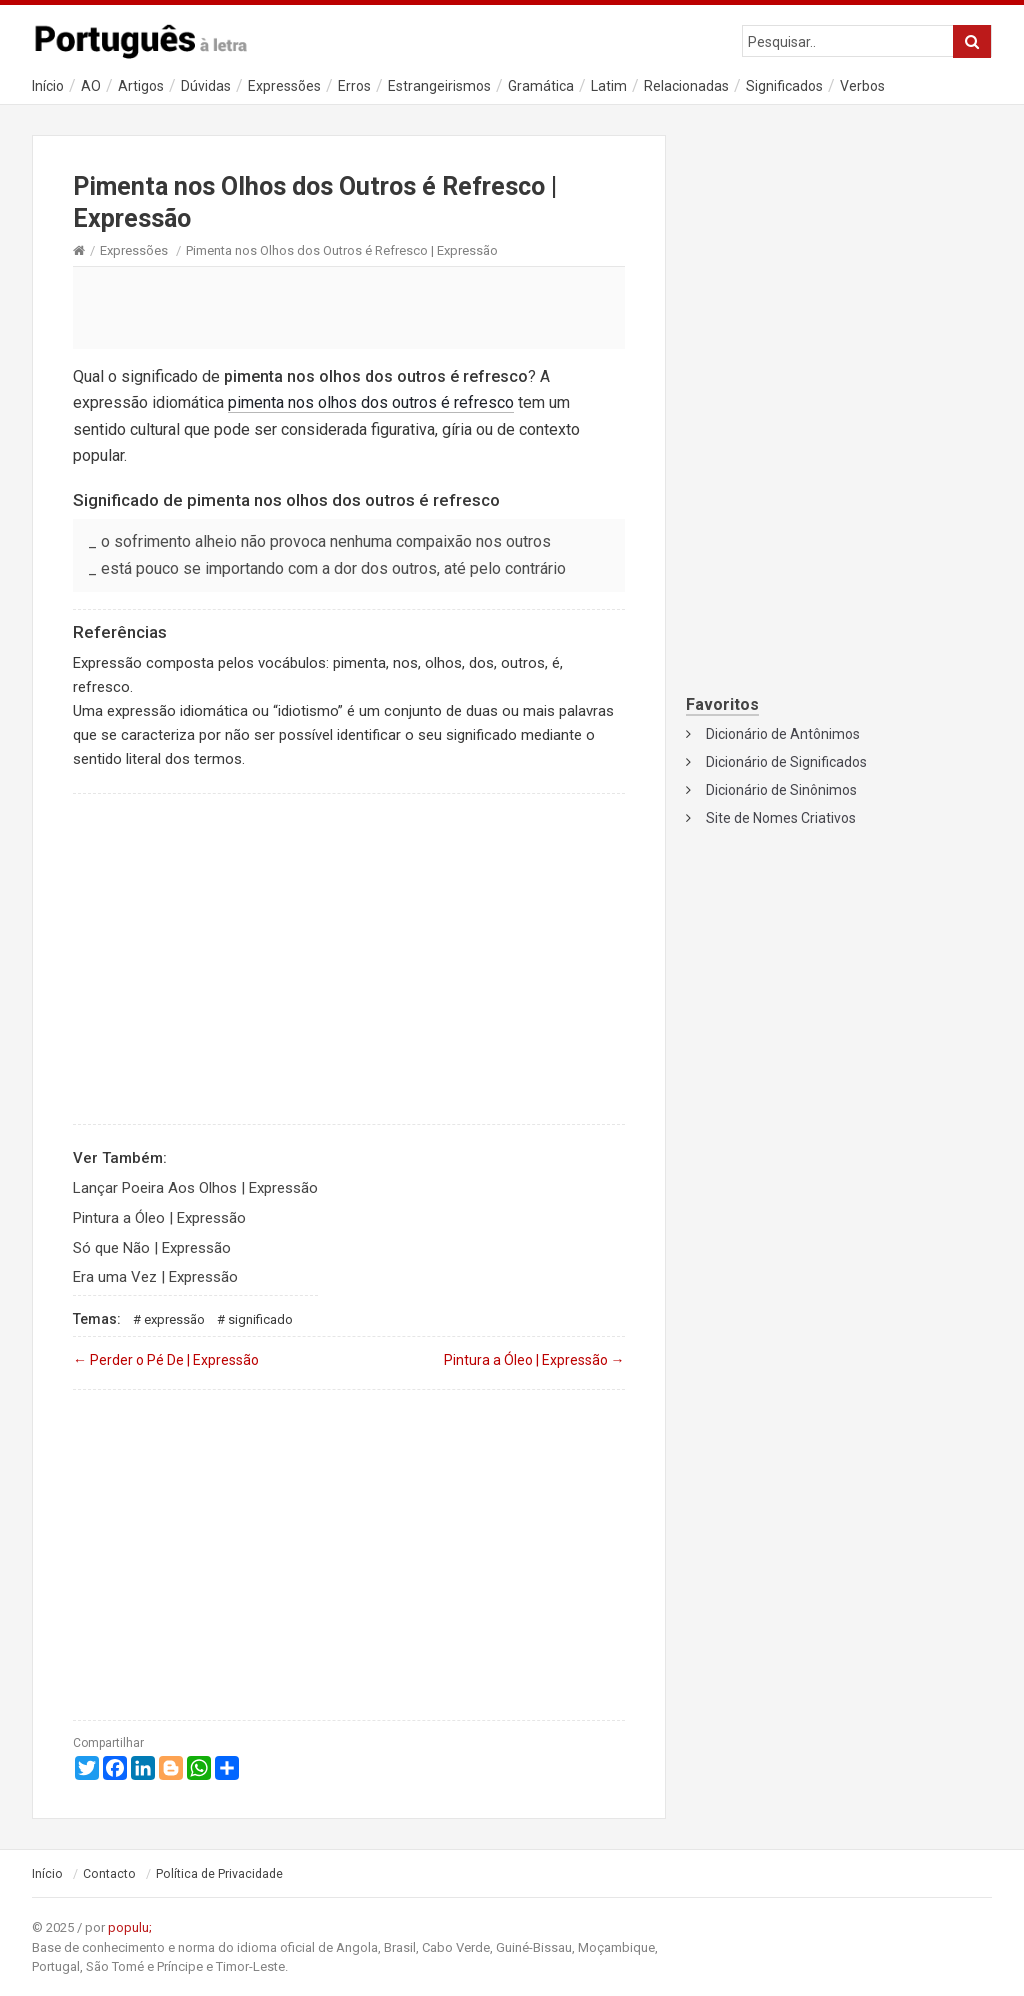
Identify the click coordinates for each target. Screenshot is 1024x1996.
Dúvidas (206, 86)
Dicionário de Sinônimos (781, 790)
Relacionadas (686, 86)
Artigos (141, 86)
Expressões (284, 86)
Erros (354, 86)
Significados (784, 86)
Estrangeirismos (439, 86)
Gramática (541, 86)
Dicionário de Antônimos (783, 734)
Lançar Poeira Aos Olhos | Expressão (195, 1188)
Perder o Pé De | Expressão (166, 1360)
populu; (130, 1927)
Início (48, 86)
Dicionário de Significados (786, 762)
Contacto (109, 1874)
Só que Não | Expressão (152, 1248)
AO (91, 86)
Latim (609, 86)
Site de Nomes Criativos (781, 818)
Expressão (174, 1319)
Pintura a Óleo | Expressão (159, 1218)
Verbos (862, 86)
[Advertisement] (349, 307)
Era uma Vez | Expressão (155, 1277)
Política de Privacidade (219, 1874)
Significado (260, 1319)
